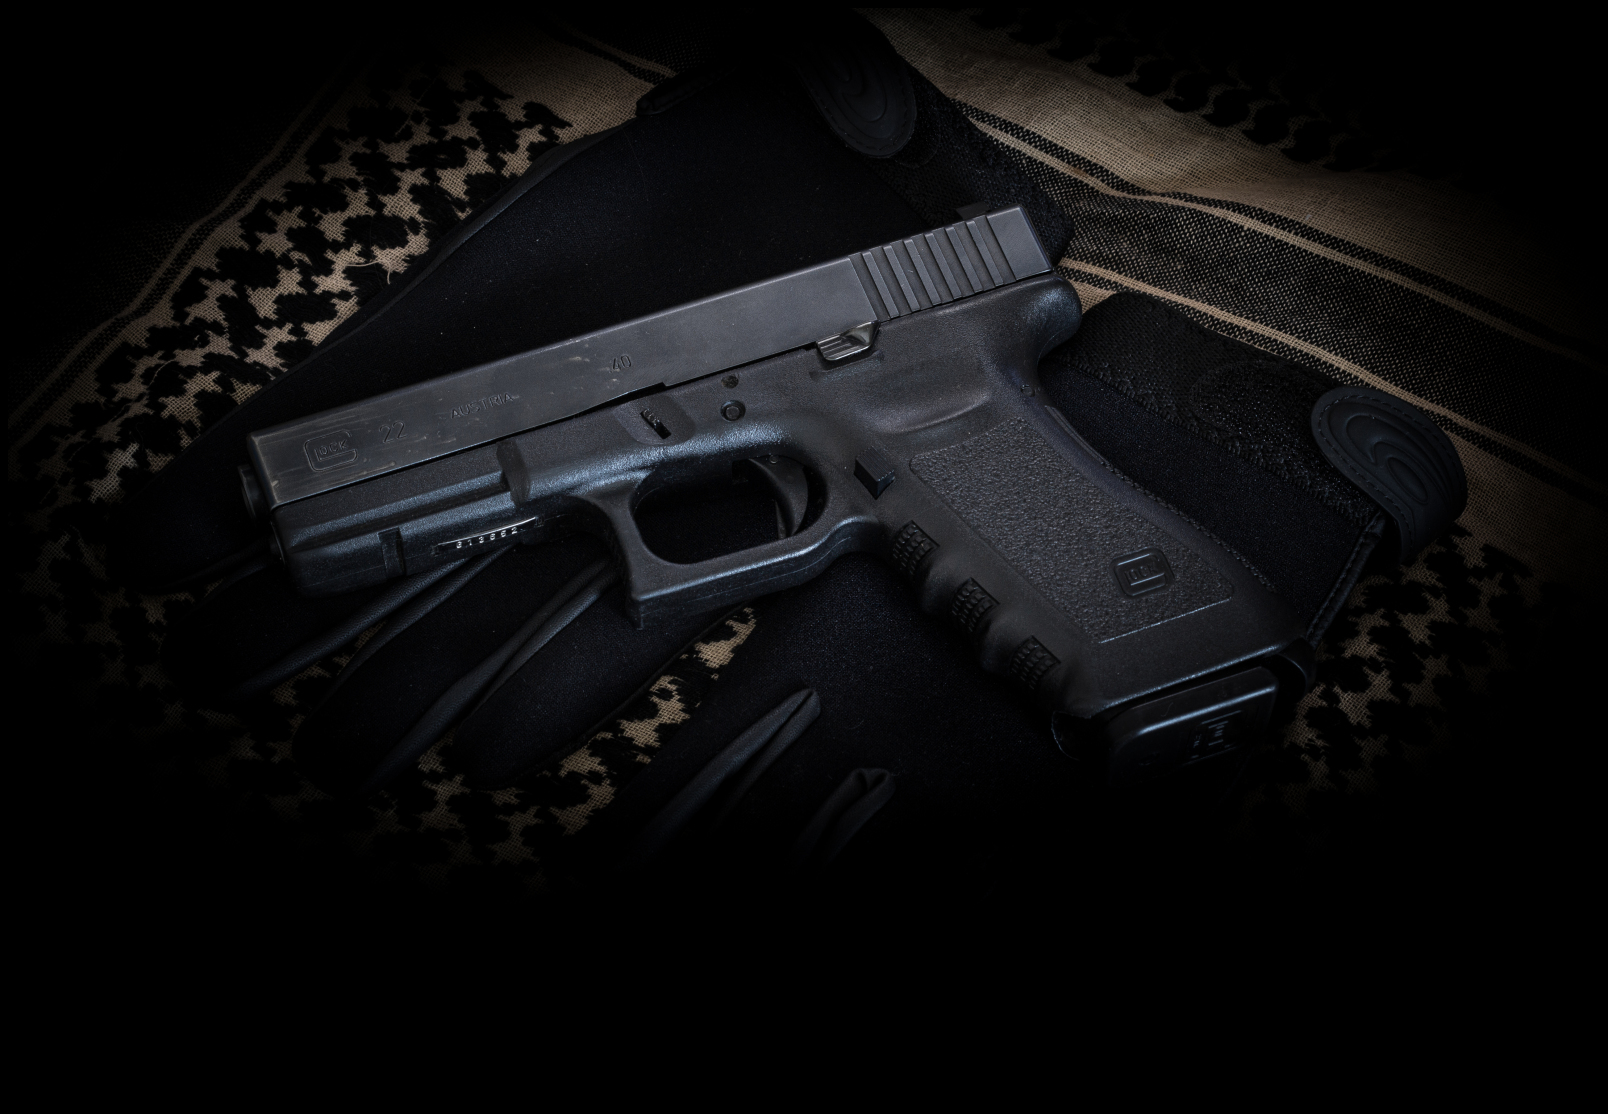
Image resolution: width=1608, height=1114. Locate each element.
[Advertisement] (804, 1057)
